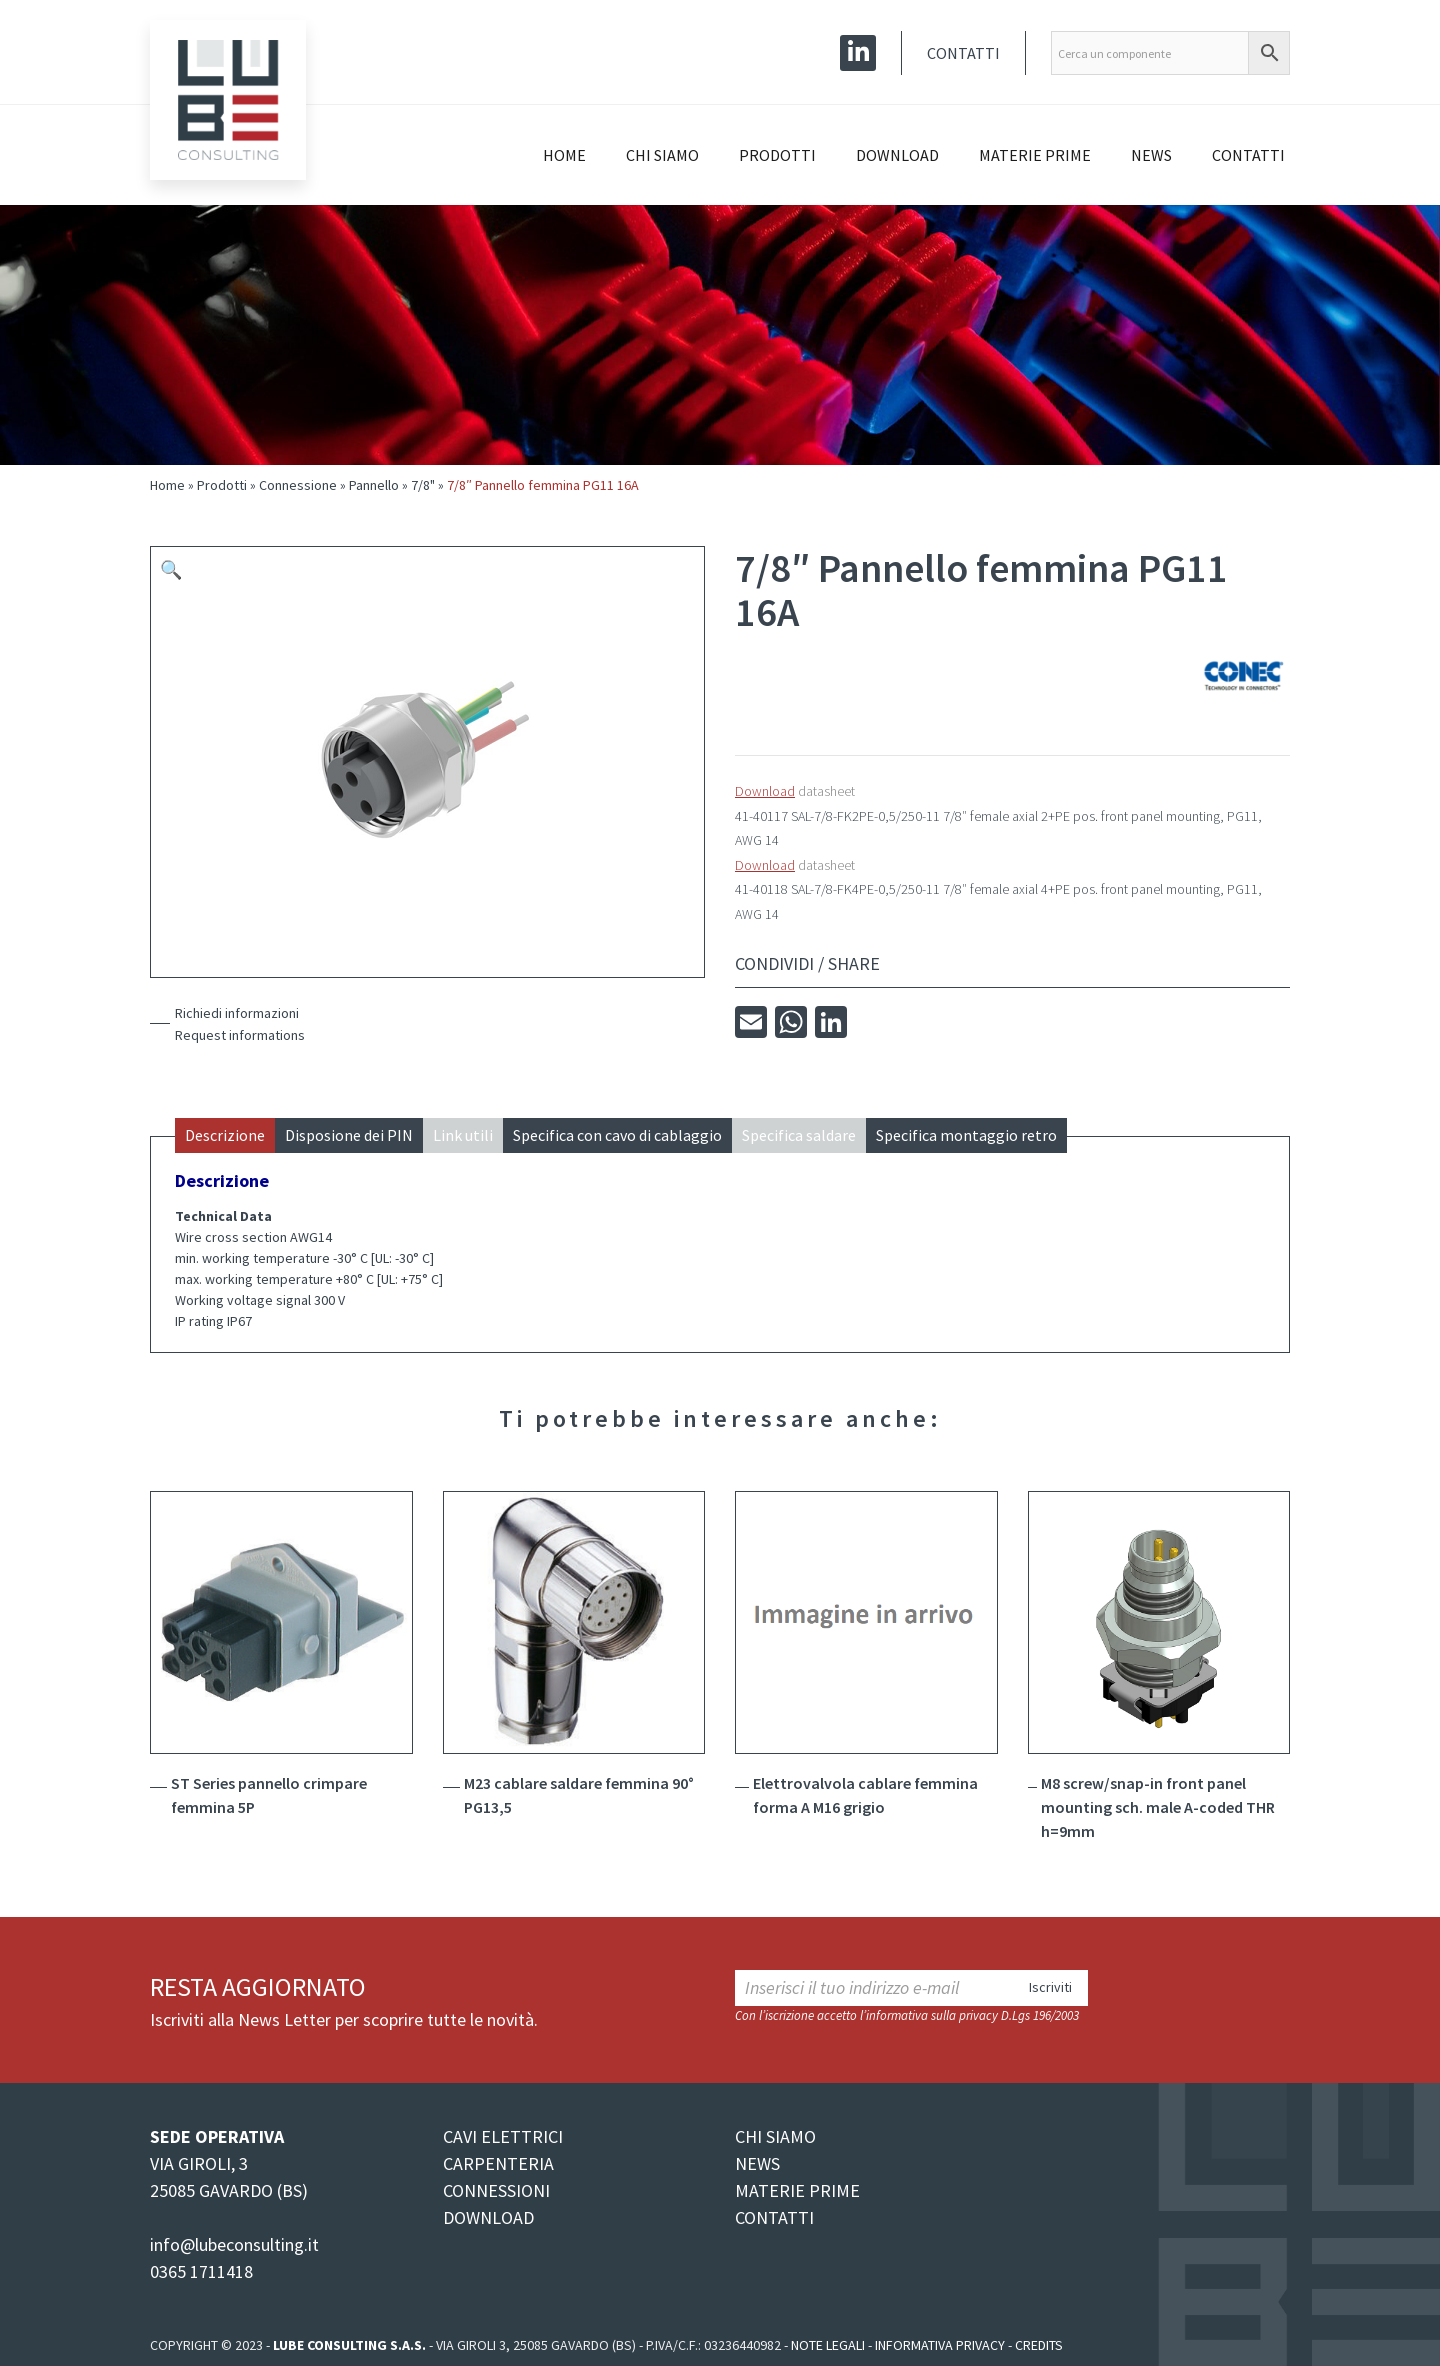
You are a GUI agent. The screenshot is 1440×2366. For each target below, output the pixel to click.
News (1151, 155)
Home (564, 155)
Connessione (298, 485)
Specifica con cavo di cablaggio (617, 1135)
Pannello (374, 485)
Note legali (828, 2345)
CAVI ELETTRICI (503, 2136)
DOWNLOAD (488, 2217)
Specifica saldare (799, 1135)
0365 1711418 (201, 2271)
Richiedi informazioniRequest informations (240, 1024)
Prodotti (777, 155)
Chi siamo (662, 155)
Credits (1039, 2345)
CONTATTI (774, 2217)
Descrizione (225, 1135)
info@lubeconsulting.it (234, 2244)
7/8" (423, 485)
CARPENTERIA (498, 2163)
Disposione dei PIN (349, 1135)
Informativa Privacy (940, 2345)
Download (897, 155)
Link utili (463, 1135)
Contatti (963, 53)
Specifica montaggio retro (966, 1135)
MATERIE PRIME (797, 2190)
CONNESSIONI (496, 2190)
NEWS (757, 2163)
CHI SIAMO (775, 2136)
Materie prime (1035, 155)
